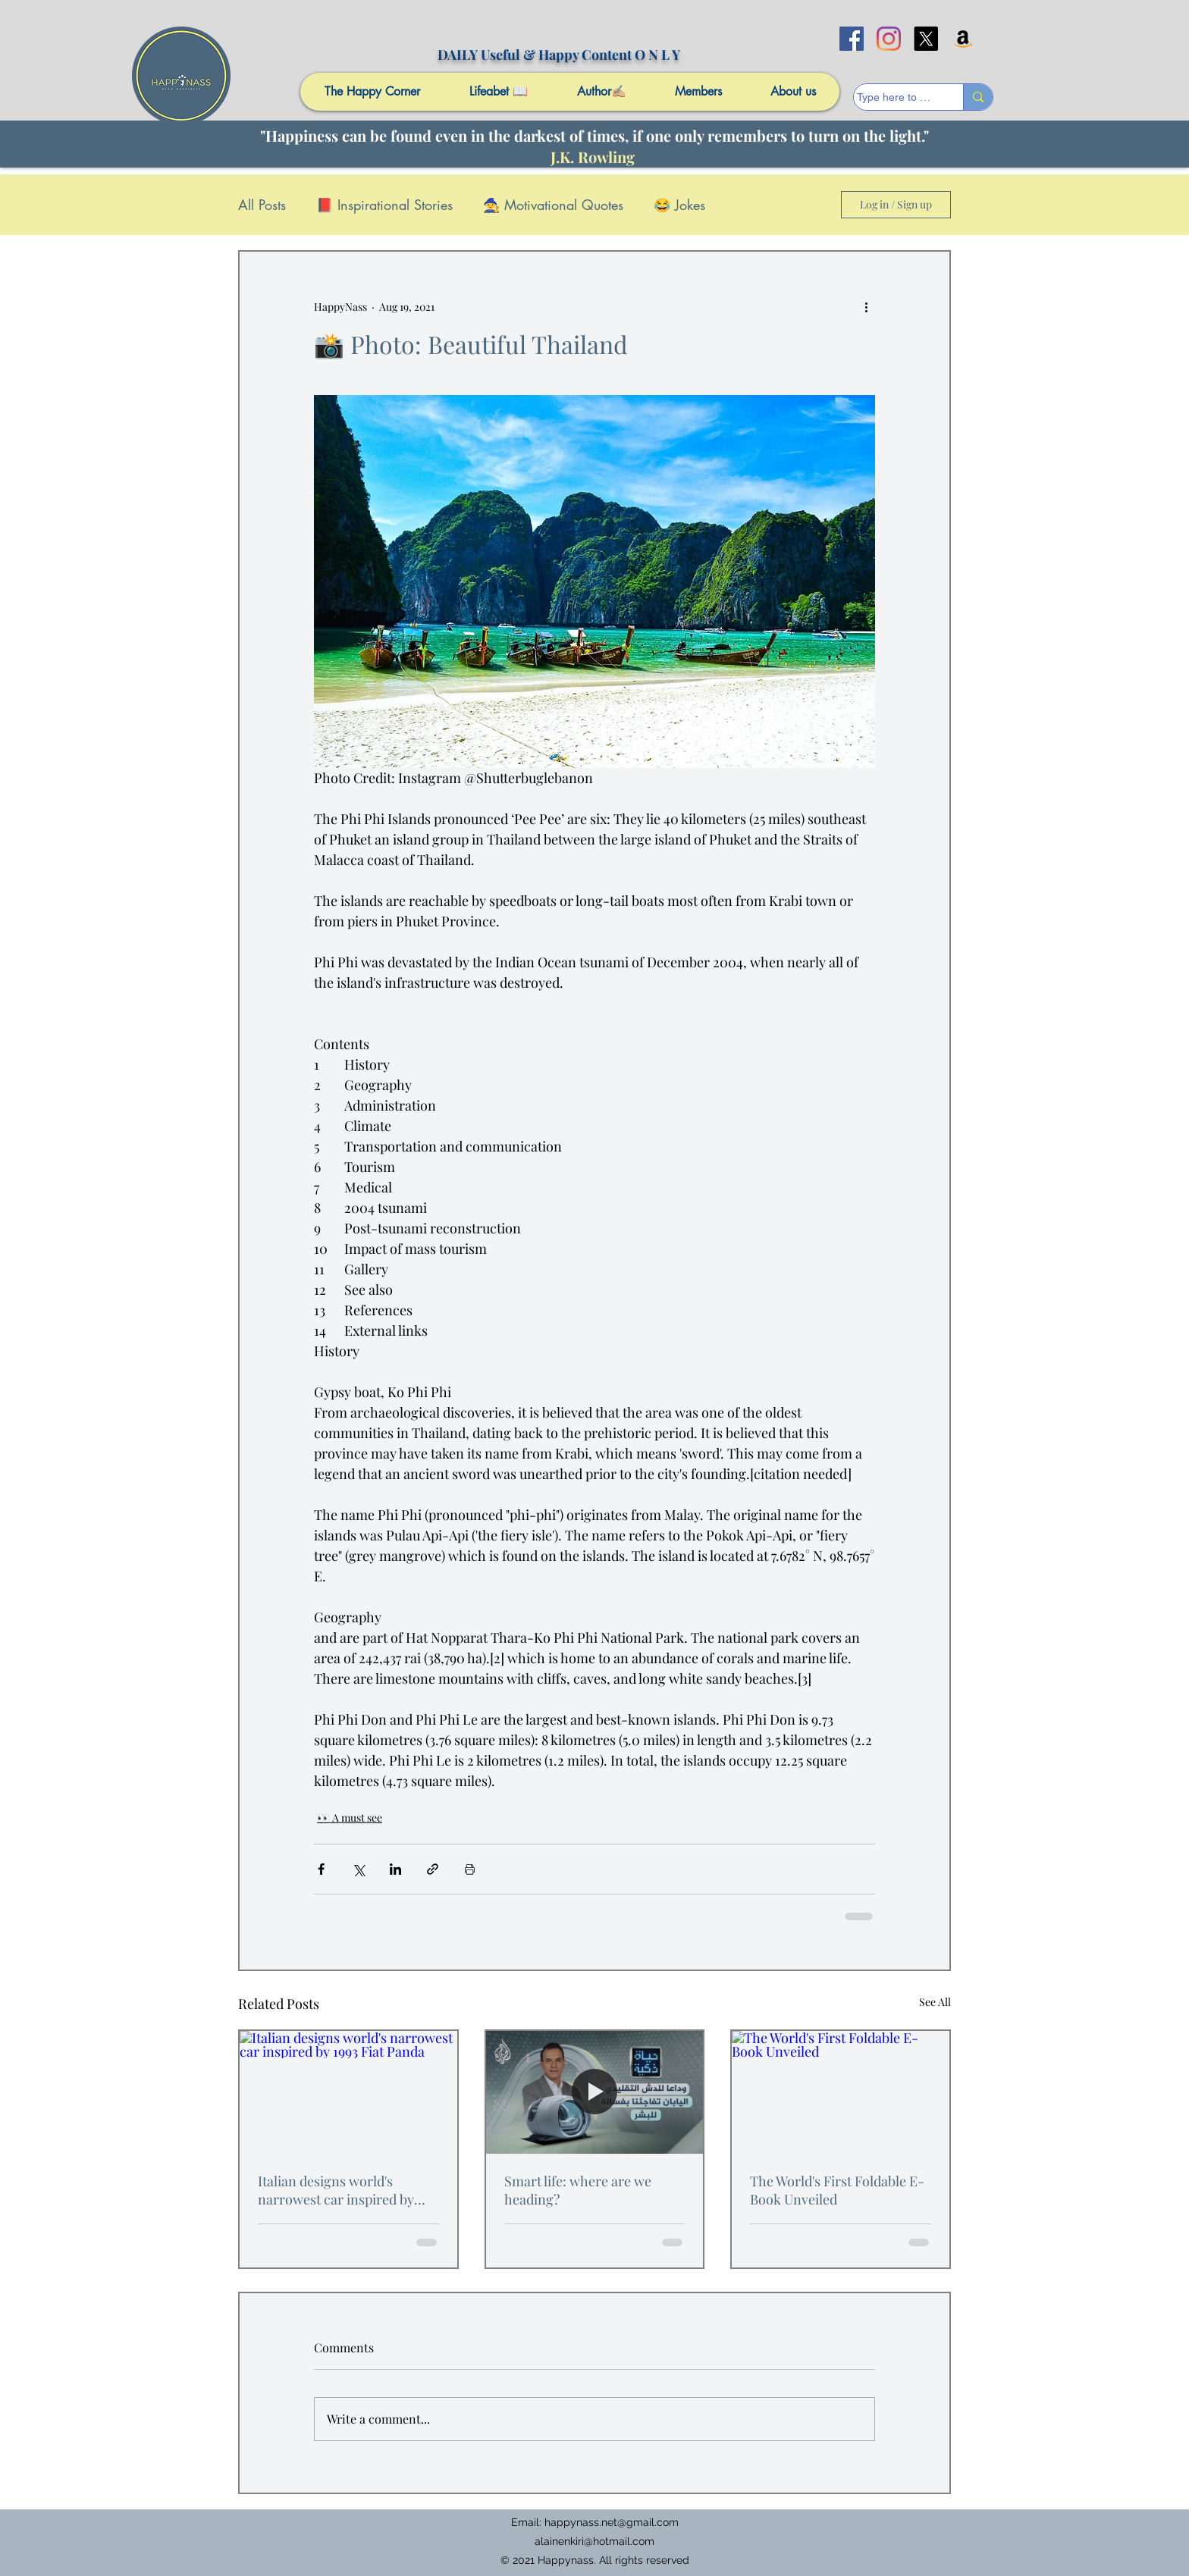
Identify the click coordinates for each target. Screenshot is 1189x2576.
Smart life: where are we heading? (577, 2190)
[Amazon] (963, 39)
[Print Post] (470, 1869)
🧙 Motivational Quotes (553, 204)
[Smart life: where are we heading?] (595, 2092)
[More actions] (866, 306)
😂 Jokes (679, 204)
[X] (926, 39)
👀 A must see (349, 1817)
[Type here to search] (894, 97)
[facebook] (851, 39)
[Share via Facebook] (321, 1869)
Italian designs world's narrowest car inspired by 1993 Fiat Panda (336, 2190)
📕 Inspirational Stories (384, 204)
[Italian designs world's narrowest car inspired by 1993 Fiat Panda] (348, 2092)
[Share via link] (432, 1869)
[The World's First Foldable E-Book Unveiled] (840, 2092)
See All (935, 2002)
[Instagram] (889, 39)
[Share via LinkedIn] (395, 1869)
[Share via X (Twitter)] (358, 1869)
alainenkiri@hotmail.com (594, 2541)
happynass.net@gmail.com (611, 2522)
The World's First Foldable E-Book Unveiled (837, 2190)
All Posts (262, 204)
